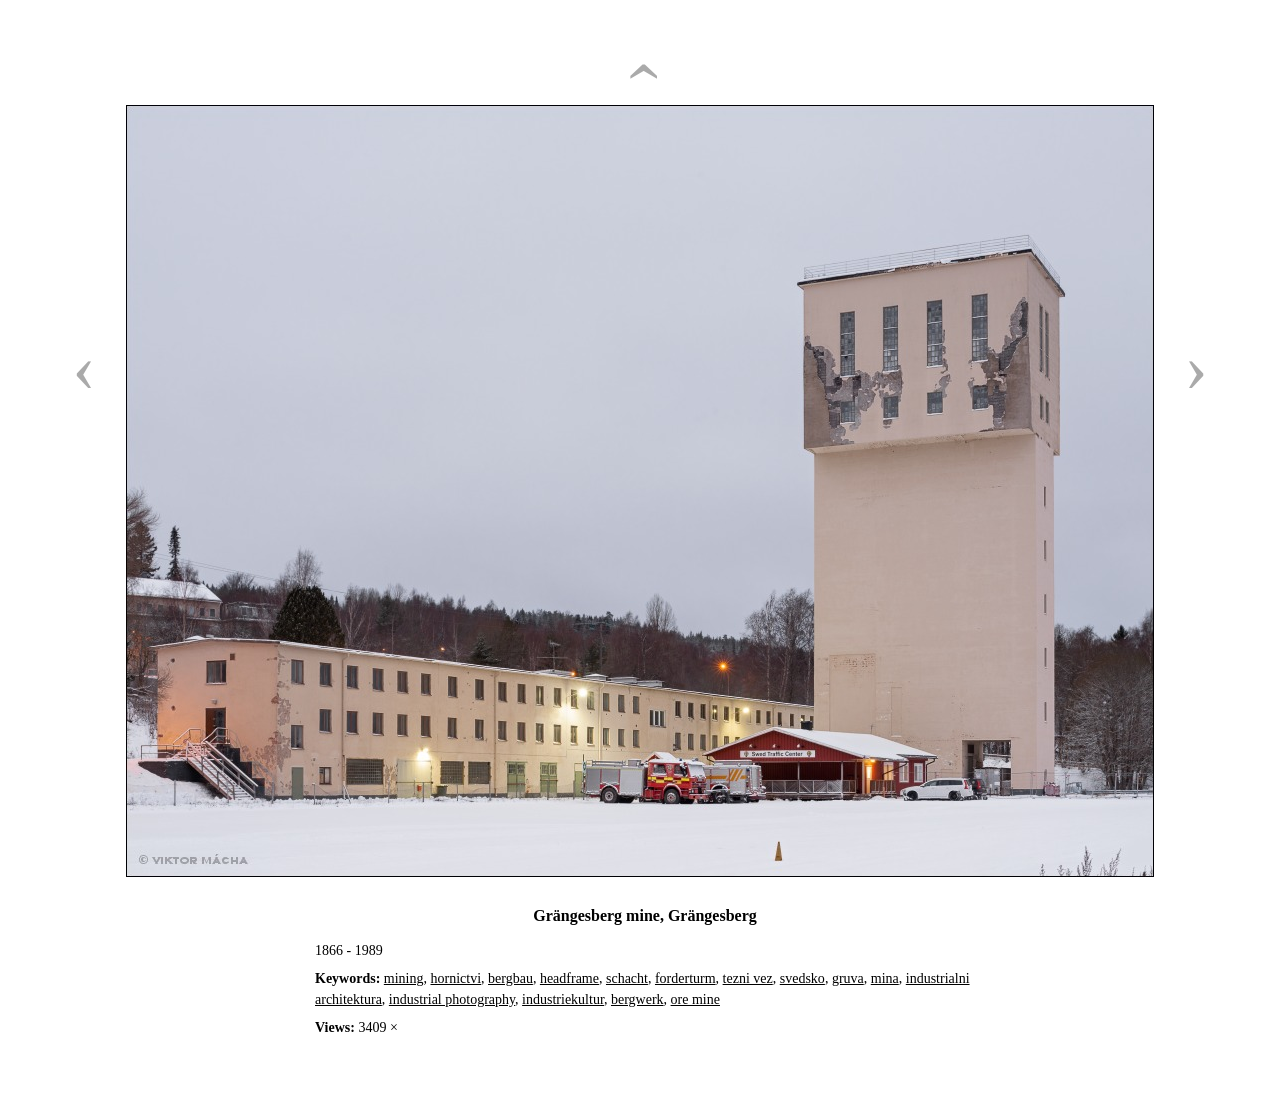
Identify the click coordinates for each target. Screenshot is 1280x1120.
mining (404, 978)
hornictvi (456, 978)
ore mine (695, 999)
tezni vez (748, 978)
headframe (569, 978)
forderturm (685, 978)
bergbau (510, 978)
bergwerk (637, 999)
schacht (627, 978)
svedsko (802, 978)
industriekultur (563, 999)
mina (885, 978)
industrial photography (452, 999)
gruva (848, 978)
